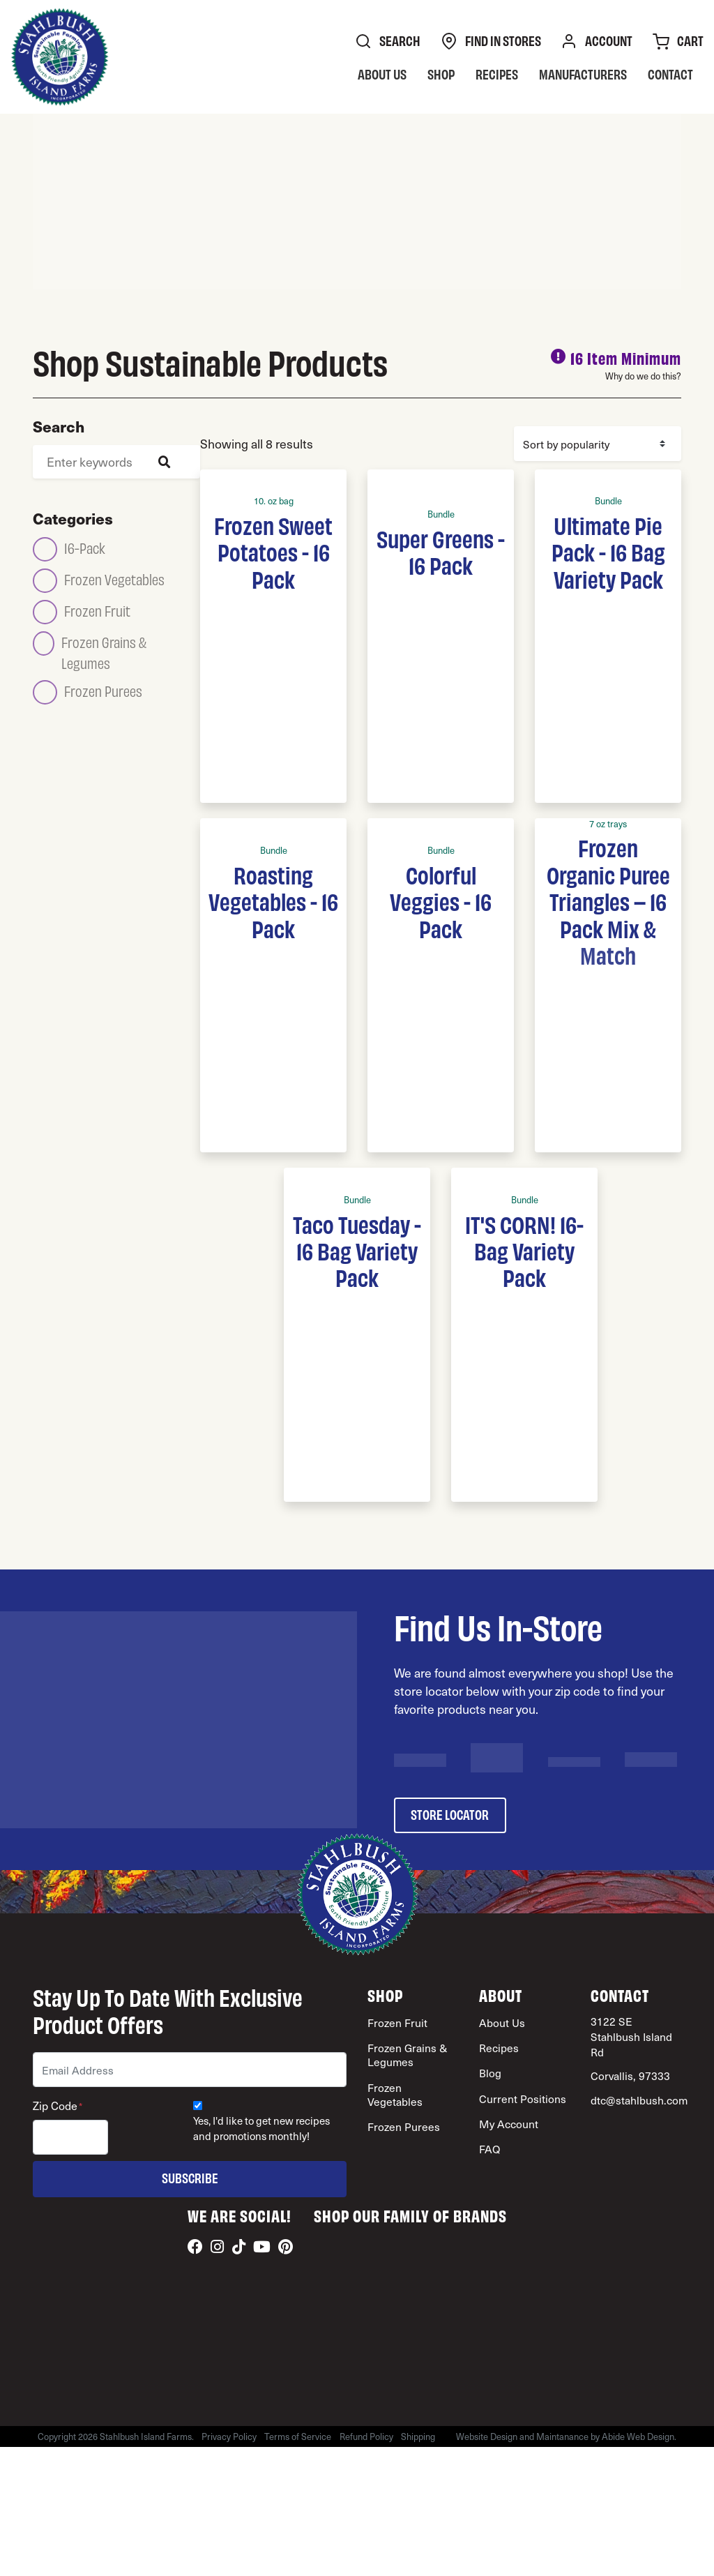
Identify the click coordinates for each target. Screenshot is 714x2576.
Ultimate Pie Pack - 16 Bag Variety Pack (608, 551)
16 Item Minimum (625, 357)
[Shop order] (597, 443)
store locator (450, 1814)
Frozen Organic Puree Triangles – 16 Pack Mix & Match (608, 900)
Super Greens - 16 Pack (441, 551)
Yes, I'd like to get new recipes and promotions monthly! (261, 2129)
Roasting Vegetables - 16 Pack (273, 900)
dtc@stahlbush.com (639, 2100)
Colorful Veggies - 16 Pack (441, 900)
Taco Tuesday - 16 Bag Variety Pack (357, 1250)
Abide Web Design (639, 2436)
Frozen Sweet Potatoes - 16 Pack (273, 551)
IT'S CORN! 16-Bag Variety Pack (524, 1250)
